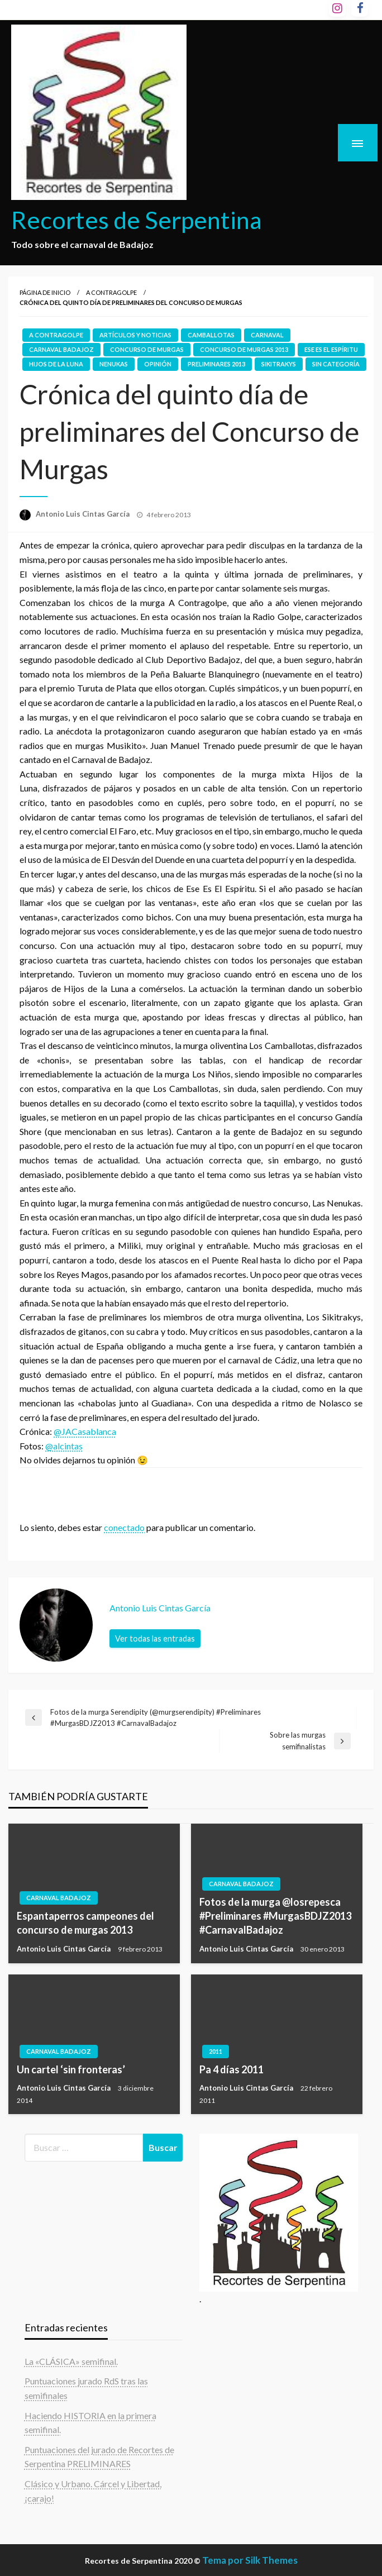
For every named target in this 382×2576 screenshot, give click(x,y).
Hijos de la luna (56, 364)
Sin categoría (336, 364)
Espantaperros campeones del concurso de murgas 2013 (85, 1923)
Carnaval (267, 334)
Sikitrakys (278, 364)
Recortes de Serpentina (136, 219)
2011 (215, 2051)
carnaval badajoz (61, 349)
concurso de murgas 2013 (244, 349)
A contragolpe (111, 292)
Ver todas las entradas (155, 1638)
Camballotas (211, 334)
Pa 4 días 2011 (231, 2069)
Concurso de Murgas (147, 349)
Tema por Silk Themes (250, 2560)
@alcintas (64, 1445)
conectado (124, 1527)
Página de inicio (45, 292)
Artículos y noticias (135, 334)
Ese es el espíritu (331, 349)
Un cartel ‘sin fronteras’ (71, 2069)
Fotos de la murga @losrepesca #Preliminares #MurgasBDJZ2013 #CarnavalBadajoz (275, 1916)
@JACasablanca (85, 1431)
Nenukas (113, 364)
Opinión (157, 364)
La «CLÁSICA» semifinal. (71, 2361)
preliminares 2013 (216, 364)
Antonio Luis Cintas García (83, 513)
